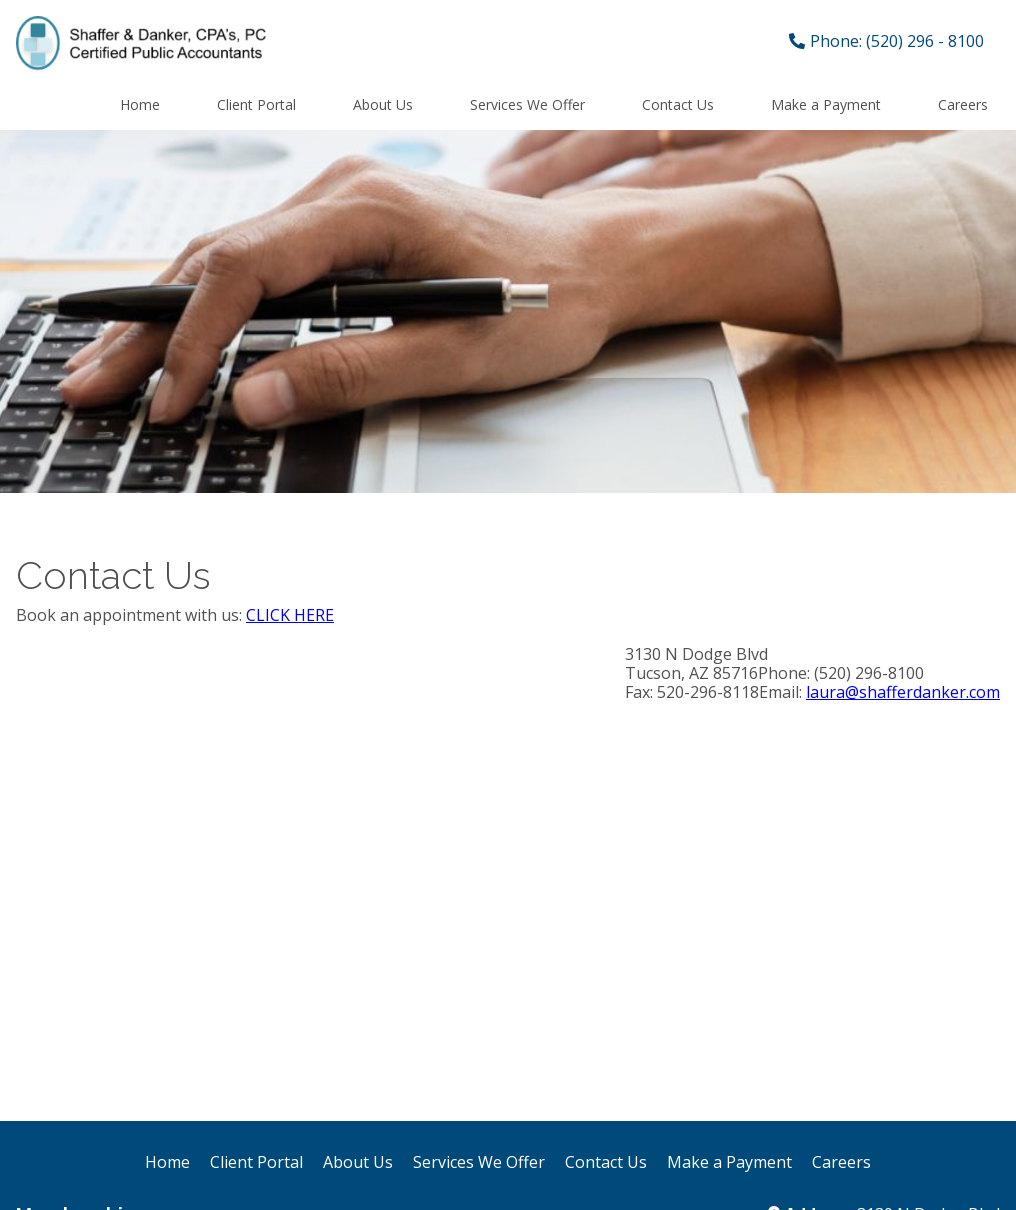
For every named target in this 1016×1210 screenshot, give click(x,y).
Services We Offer (527, 104)
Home (140, 104)
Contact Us (678, 104)
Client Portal (256, 104)
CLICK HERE (290, 615)
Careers (963, 104)
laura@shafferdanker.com (903, 692)
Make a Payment (826, 104)
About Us (383, 104)
